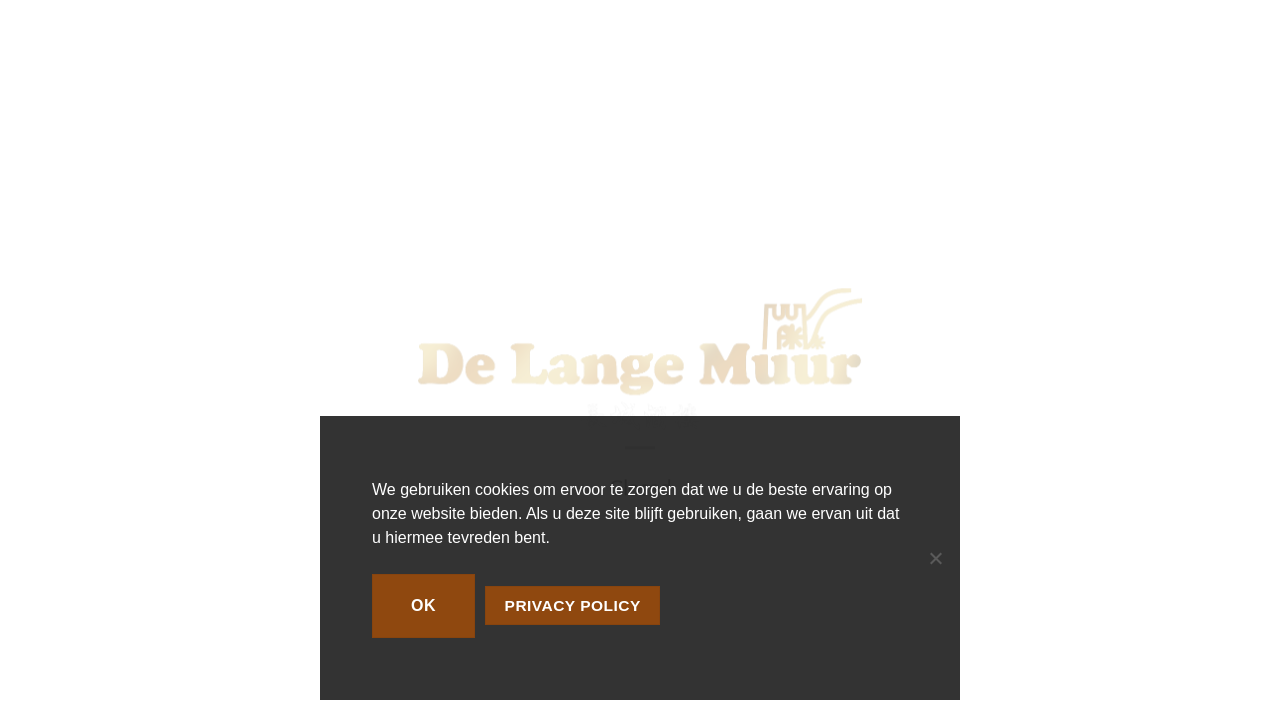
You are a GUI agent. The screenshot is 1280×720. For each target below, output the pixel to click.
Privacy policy (573, 605)
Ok (423, 605)
